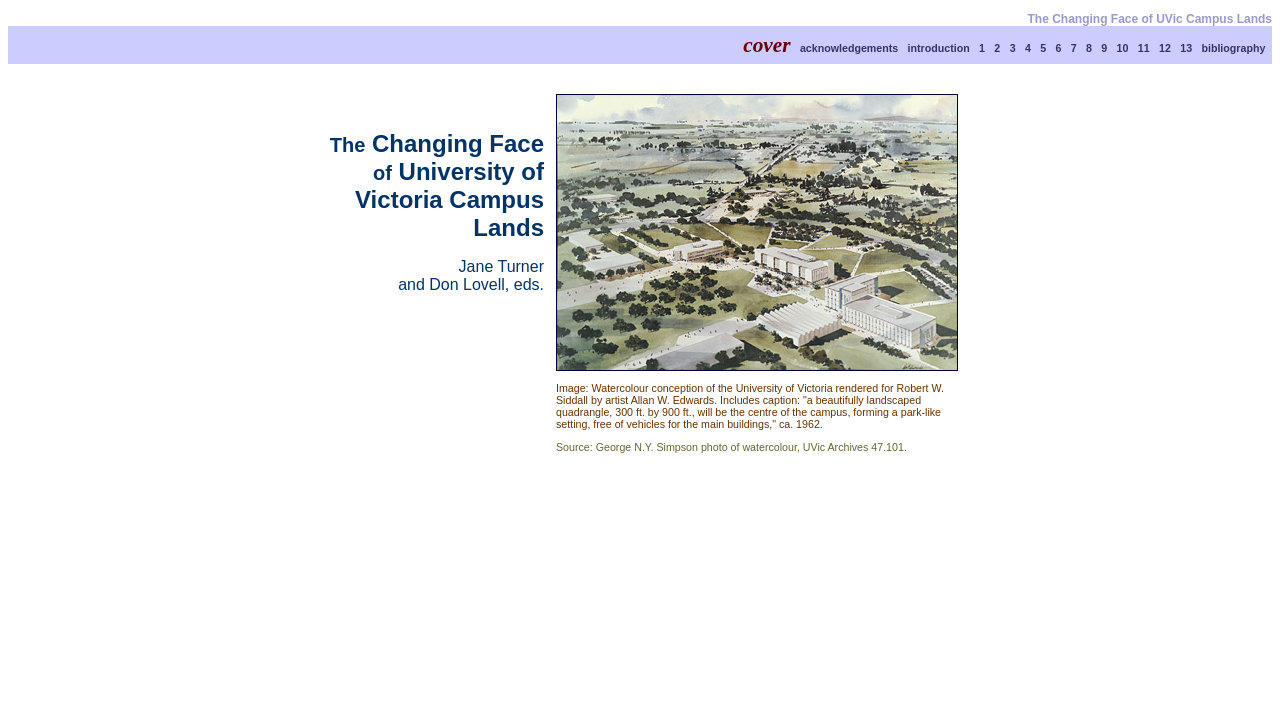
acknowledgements (849, 48)
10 (1123, 48)
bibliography (1233, 48)
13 (1186, 48)
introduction (939, 48)
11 (1144, 48)
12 (1165, 48)
